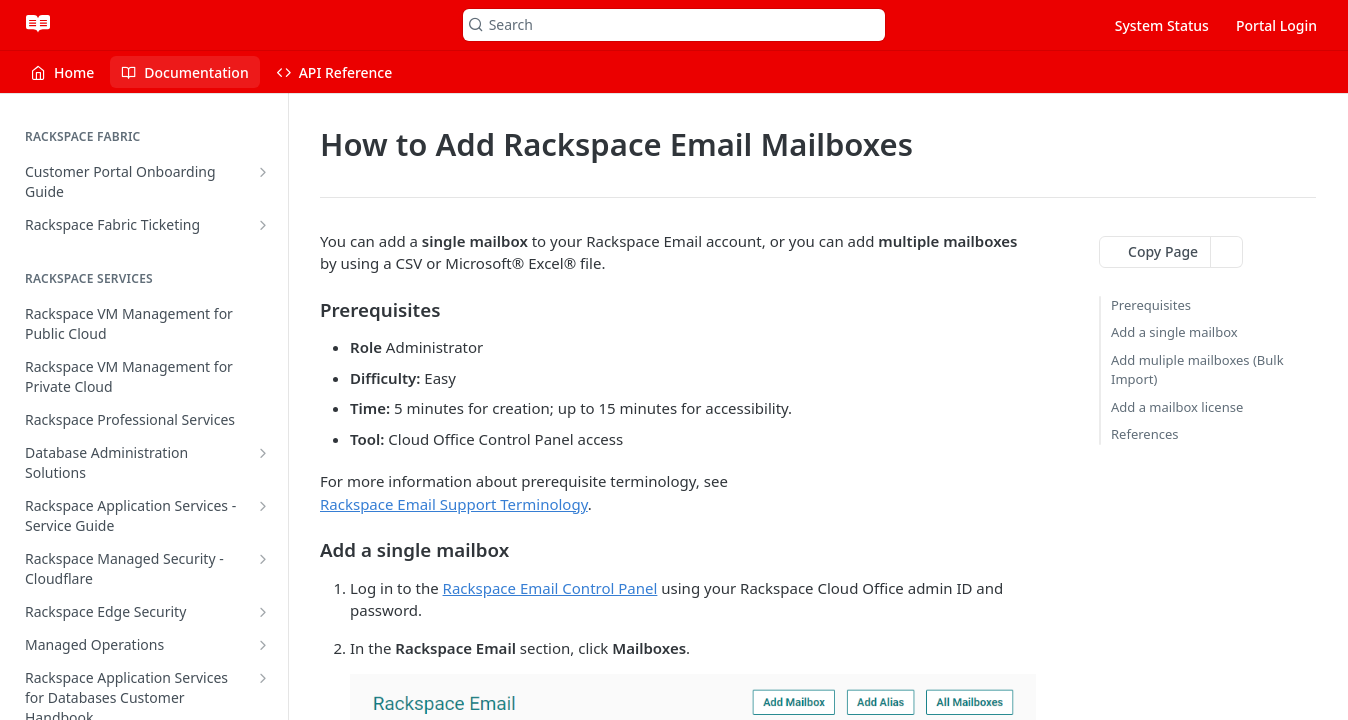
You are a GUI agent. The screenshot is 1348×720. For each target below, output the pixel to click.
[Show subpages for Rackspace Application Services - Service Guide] (263, 506)
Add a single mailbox (1174, 332)
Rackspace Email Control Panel (550, 588)
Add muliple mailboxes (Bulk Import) (1197, 370)
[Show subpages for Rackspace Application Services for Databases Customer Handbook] (263, 678)
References (1145, 434)
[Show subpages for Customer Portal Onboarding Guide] (263, 172)
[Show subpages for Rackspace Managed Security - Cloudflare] (263, 559)
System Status (1162, 25)
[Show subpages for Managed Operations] (263, 645)
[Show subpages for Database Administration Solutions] (263, 453)
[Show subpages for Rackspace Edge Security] (263, 612)
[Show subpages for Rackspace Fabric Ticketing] (263, 225)
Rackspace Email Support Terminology (454, 504)
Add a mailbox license (1177, 407)
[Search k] (674, 25)
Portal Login (1276, 25)
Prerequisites (1151, 305)
